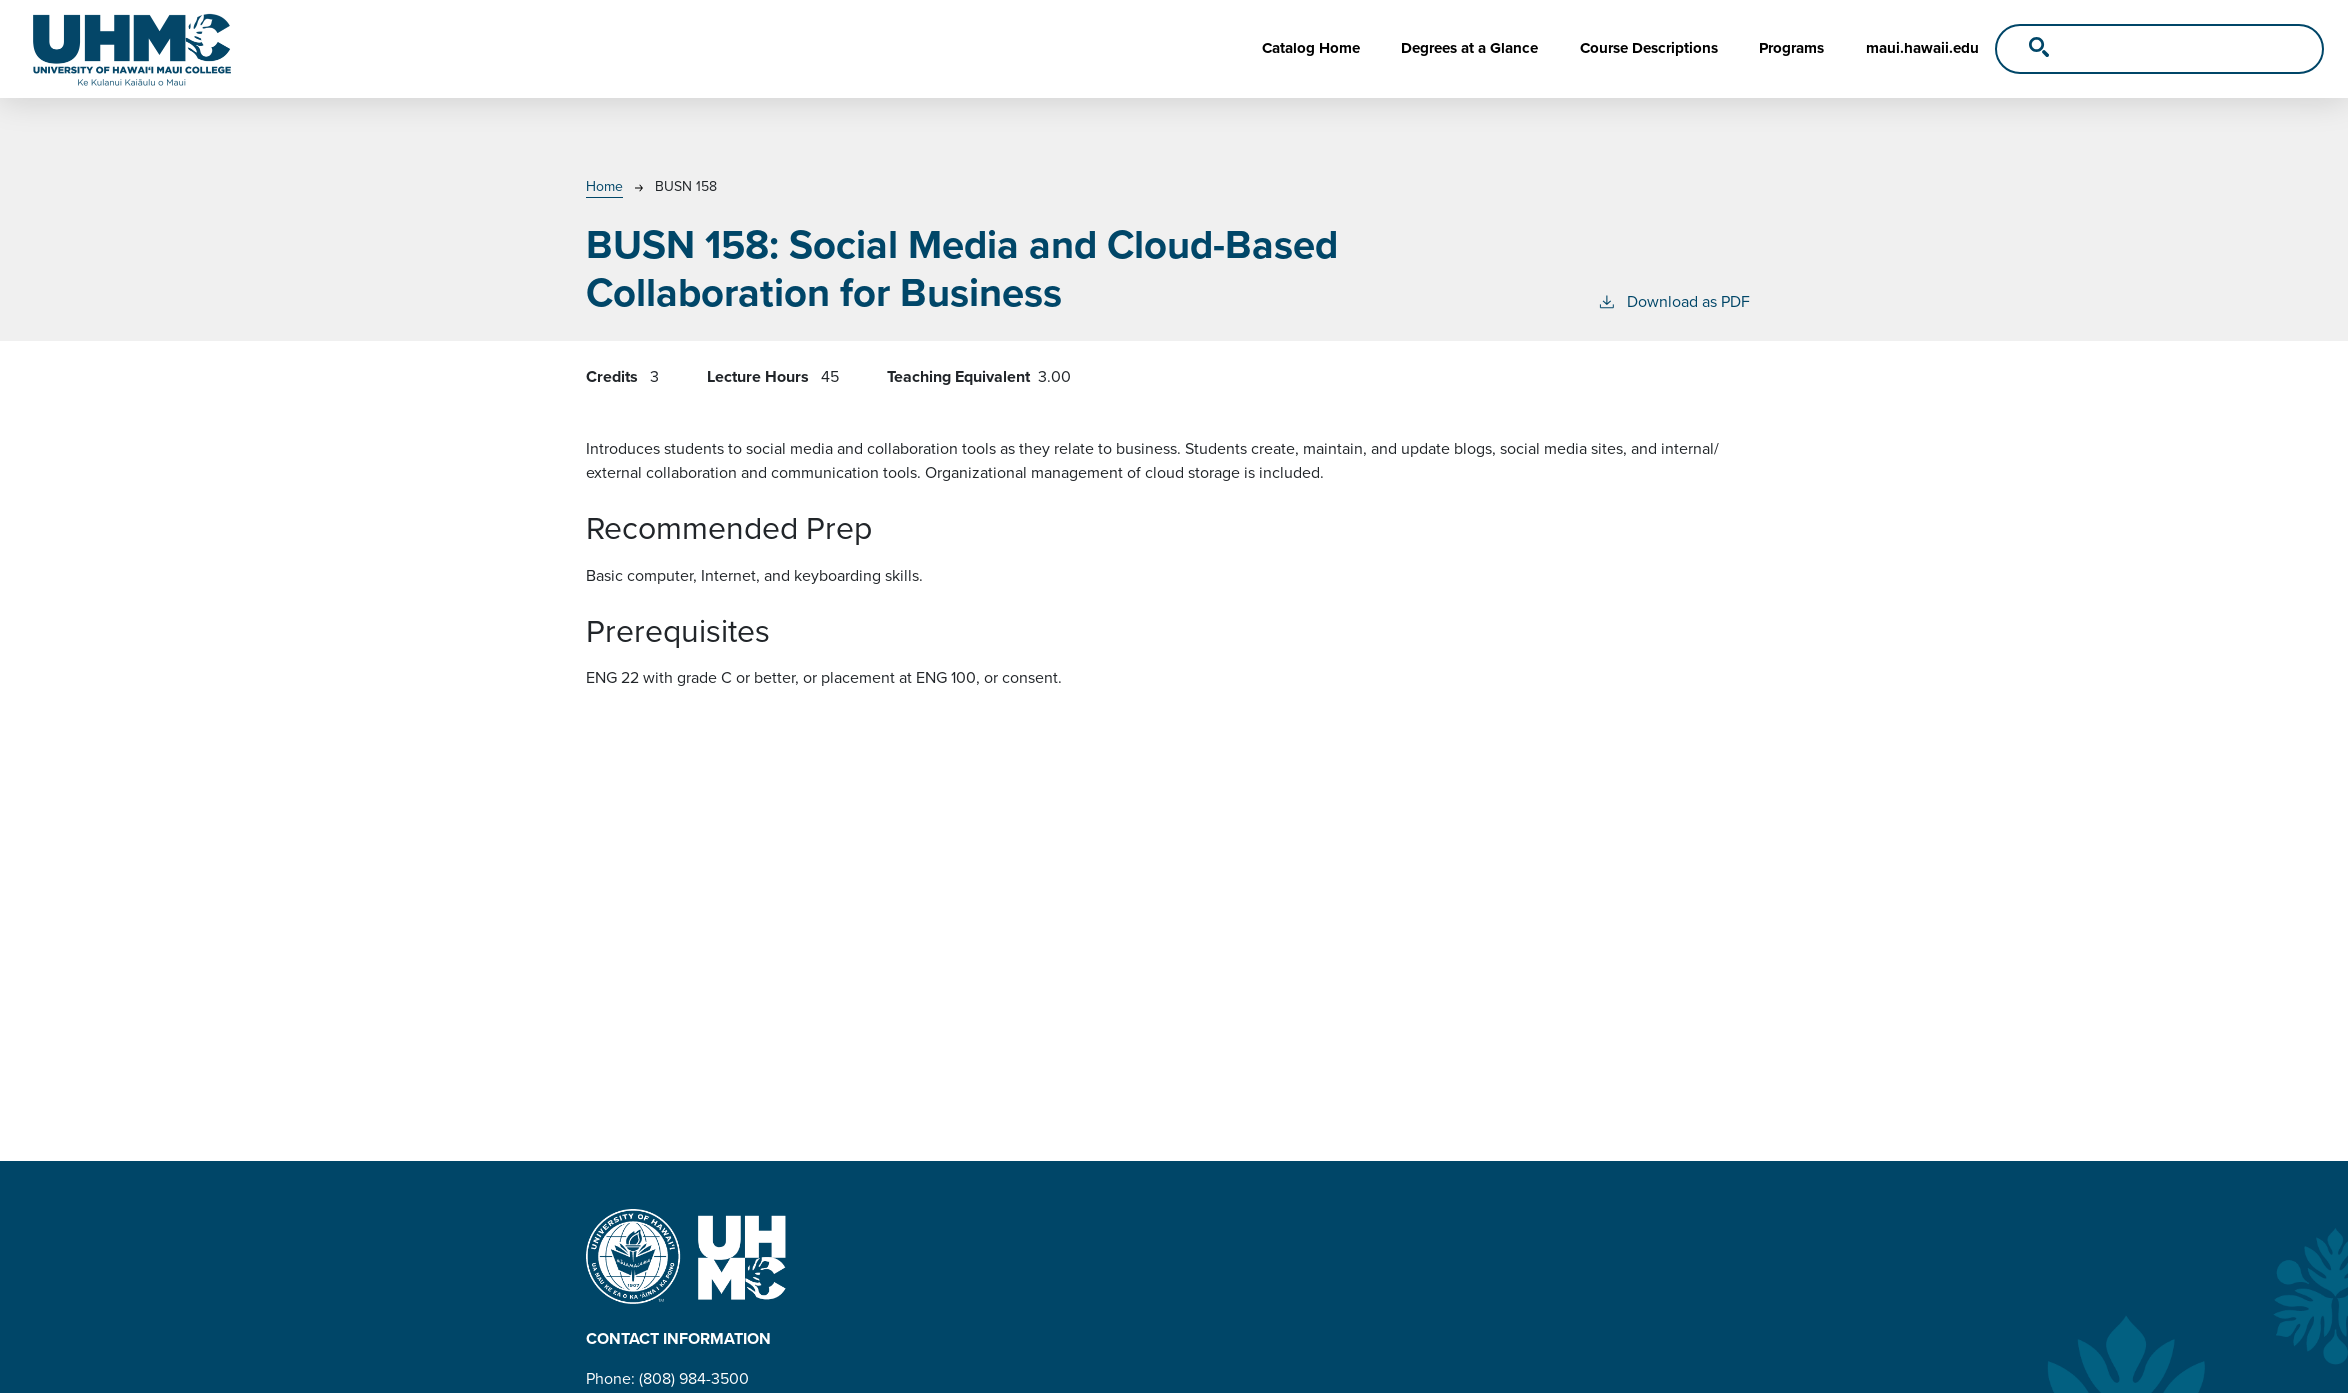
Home (604, 186)
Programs (1791, 48)
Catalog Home (1311, 48)
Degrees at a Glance (1469, 48)
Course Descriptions (1649, 48)
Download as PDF (1673, 301)
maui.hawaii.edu (1922, 48)
